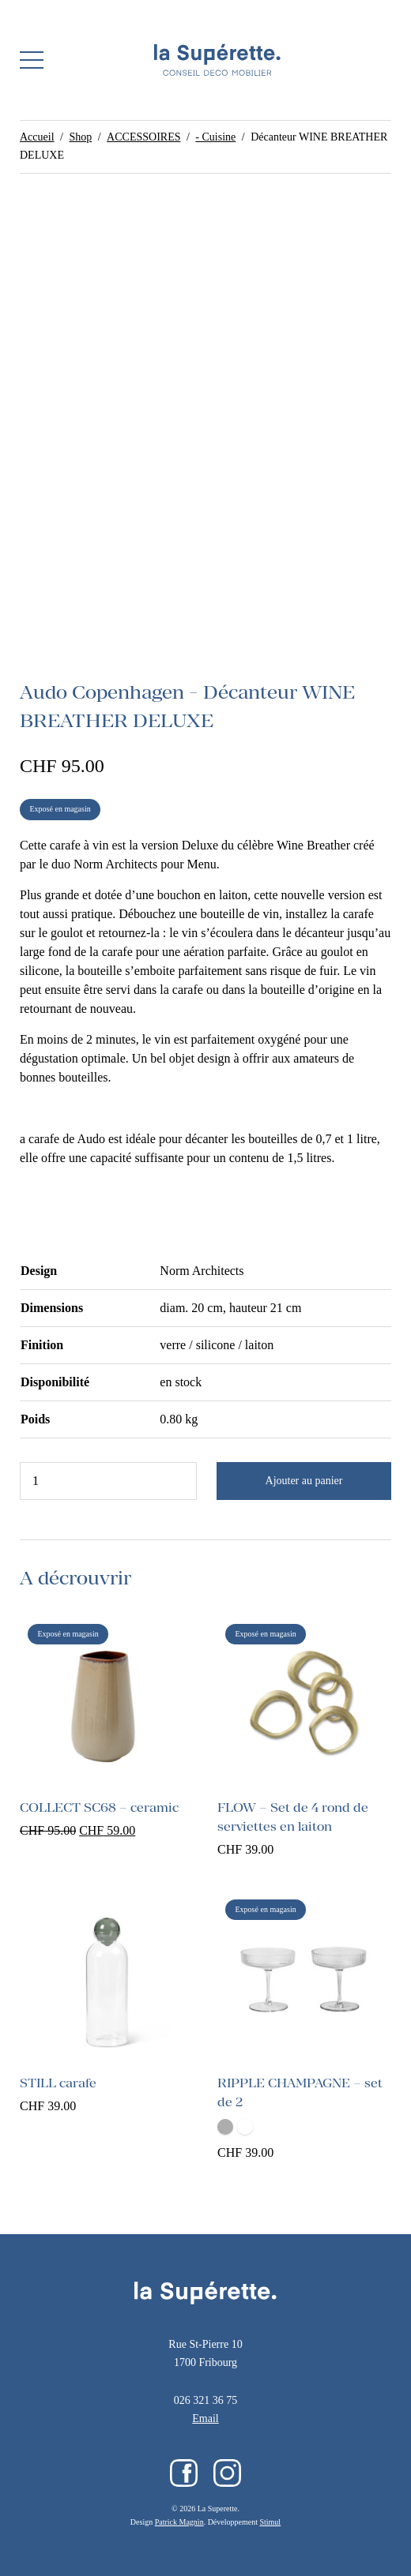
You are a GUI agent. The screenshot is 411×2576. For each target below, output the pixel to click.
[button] (31, 60)
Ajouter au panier (304, 1481)
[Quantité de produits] (108, 1481)
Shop (80, 137)
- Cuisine (215, 137)
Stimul (270, 2522)
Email (205, 2418)
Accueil (37, 137)
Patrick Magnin (179, 2522)
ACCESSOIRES (143, 137)
